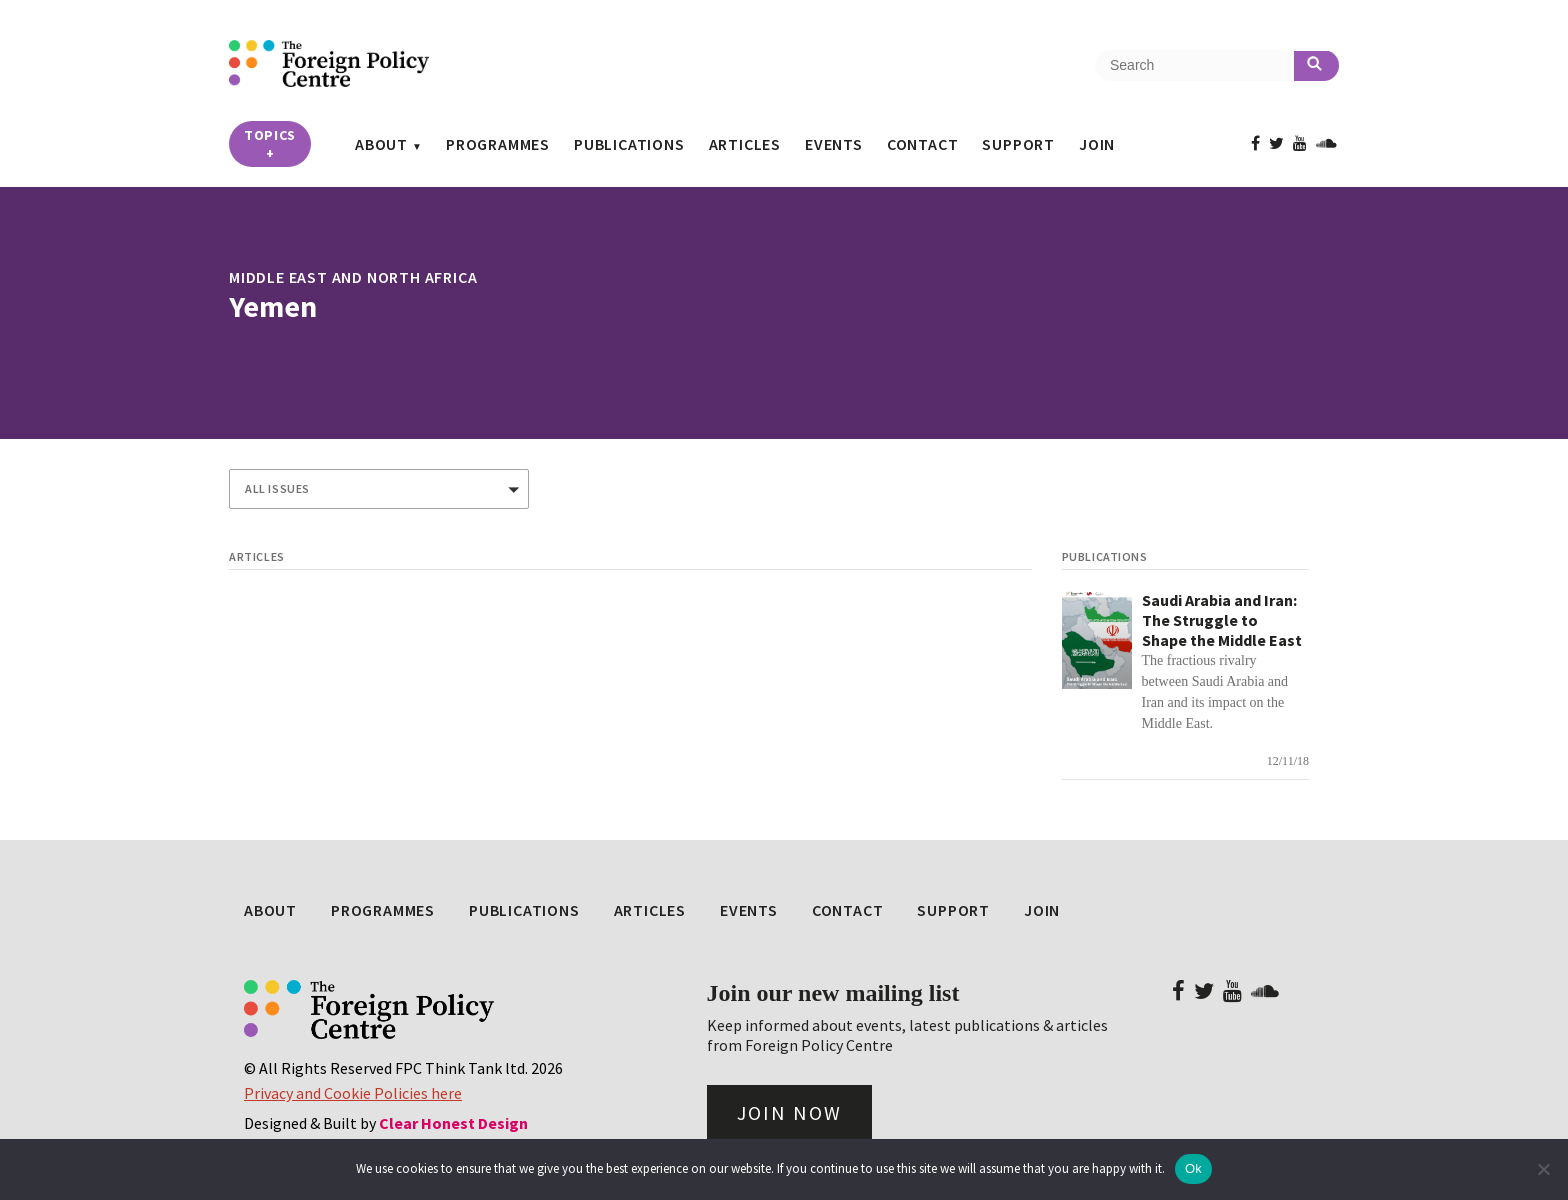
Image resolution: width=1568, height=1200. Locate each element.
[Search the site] (1195, 65)
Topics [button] (270, 144)
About (381, 144)
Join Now (789, 1112)
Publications (629, 144)
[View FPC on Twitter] (1276, 143)
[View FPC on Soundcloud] (1326, 143)
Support (1018, 144)
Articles (745, 144)
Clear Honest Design (453, 1123)
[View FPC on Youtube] (1300, 143)
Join (1097, 144)
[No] (1543, 1169)
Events (834, 144)
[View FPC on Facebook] (1255, 143)
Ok (1193, 1168)
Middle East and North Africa (353, 277)
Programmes (498, 144)
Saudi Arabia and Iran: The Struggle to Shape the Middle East (1222, 620)
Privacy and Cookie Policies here (353, 1093)
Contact (923, 144)
